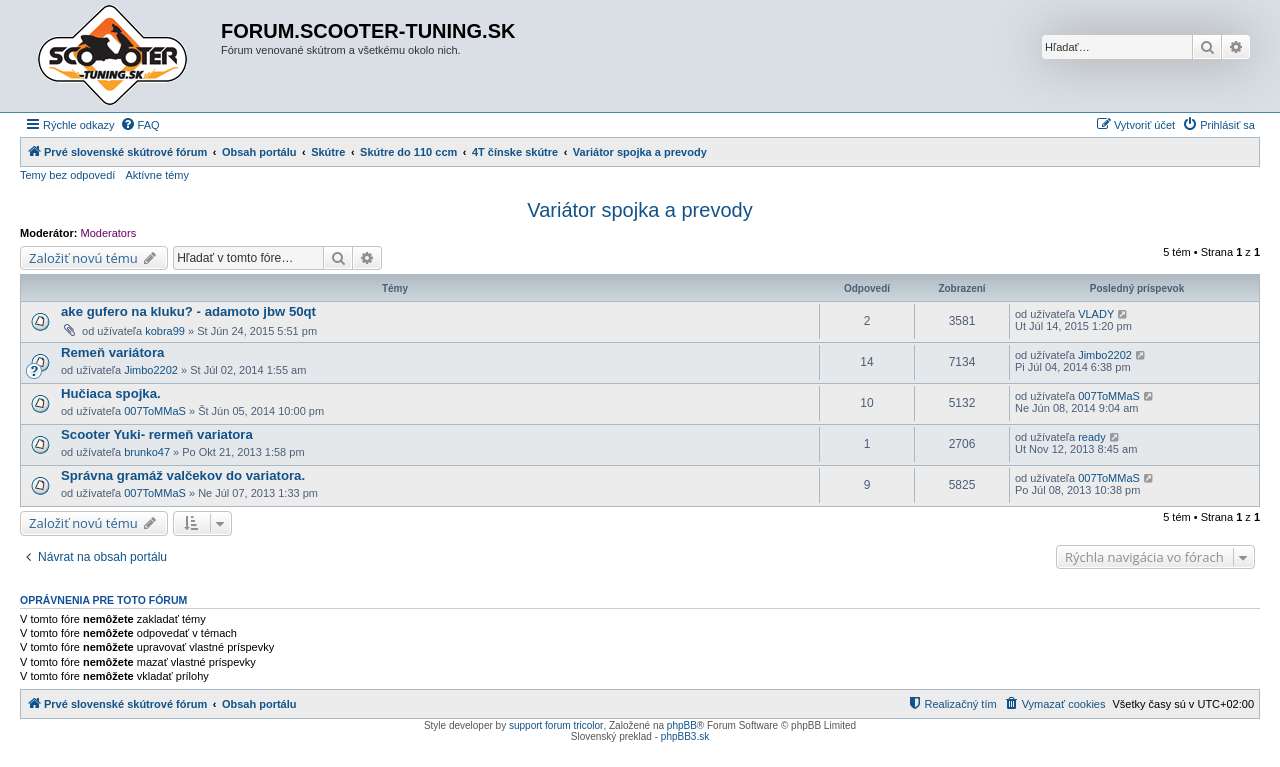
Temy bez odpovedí (67, 175)
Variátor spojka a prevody (639, 210)
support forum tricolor (556, 725)
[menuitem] (140, 125)
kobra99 (165, 331)
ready (1092, 437)
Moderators (109, 233)
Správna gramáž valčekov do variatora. (183, 475)
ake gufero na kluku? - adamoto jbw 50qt (188, 311)
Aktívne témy (157, 175)
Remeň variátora (112, 352)
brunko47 (147, 452)
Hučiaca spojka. (111, 393)
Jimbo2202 (151, 370)
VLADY (1096, 314)
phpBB (682, 725)
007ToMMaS (155, 411)
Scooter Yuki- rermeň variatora (157, 434)
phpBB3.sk (685, 736)
